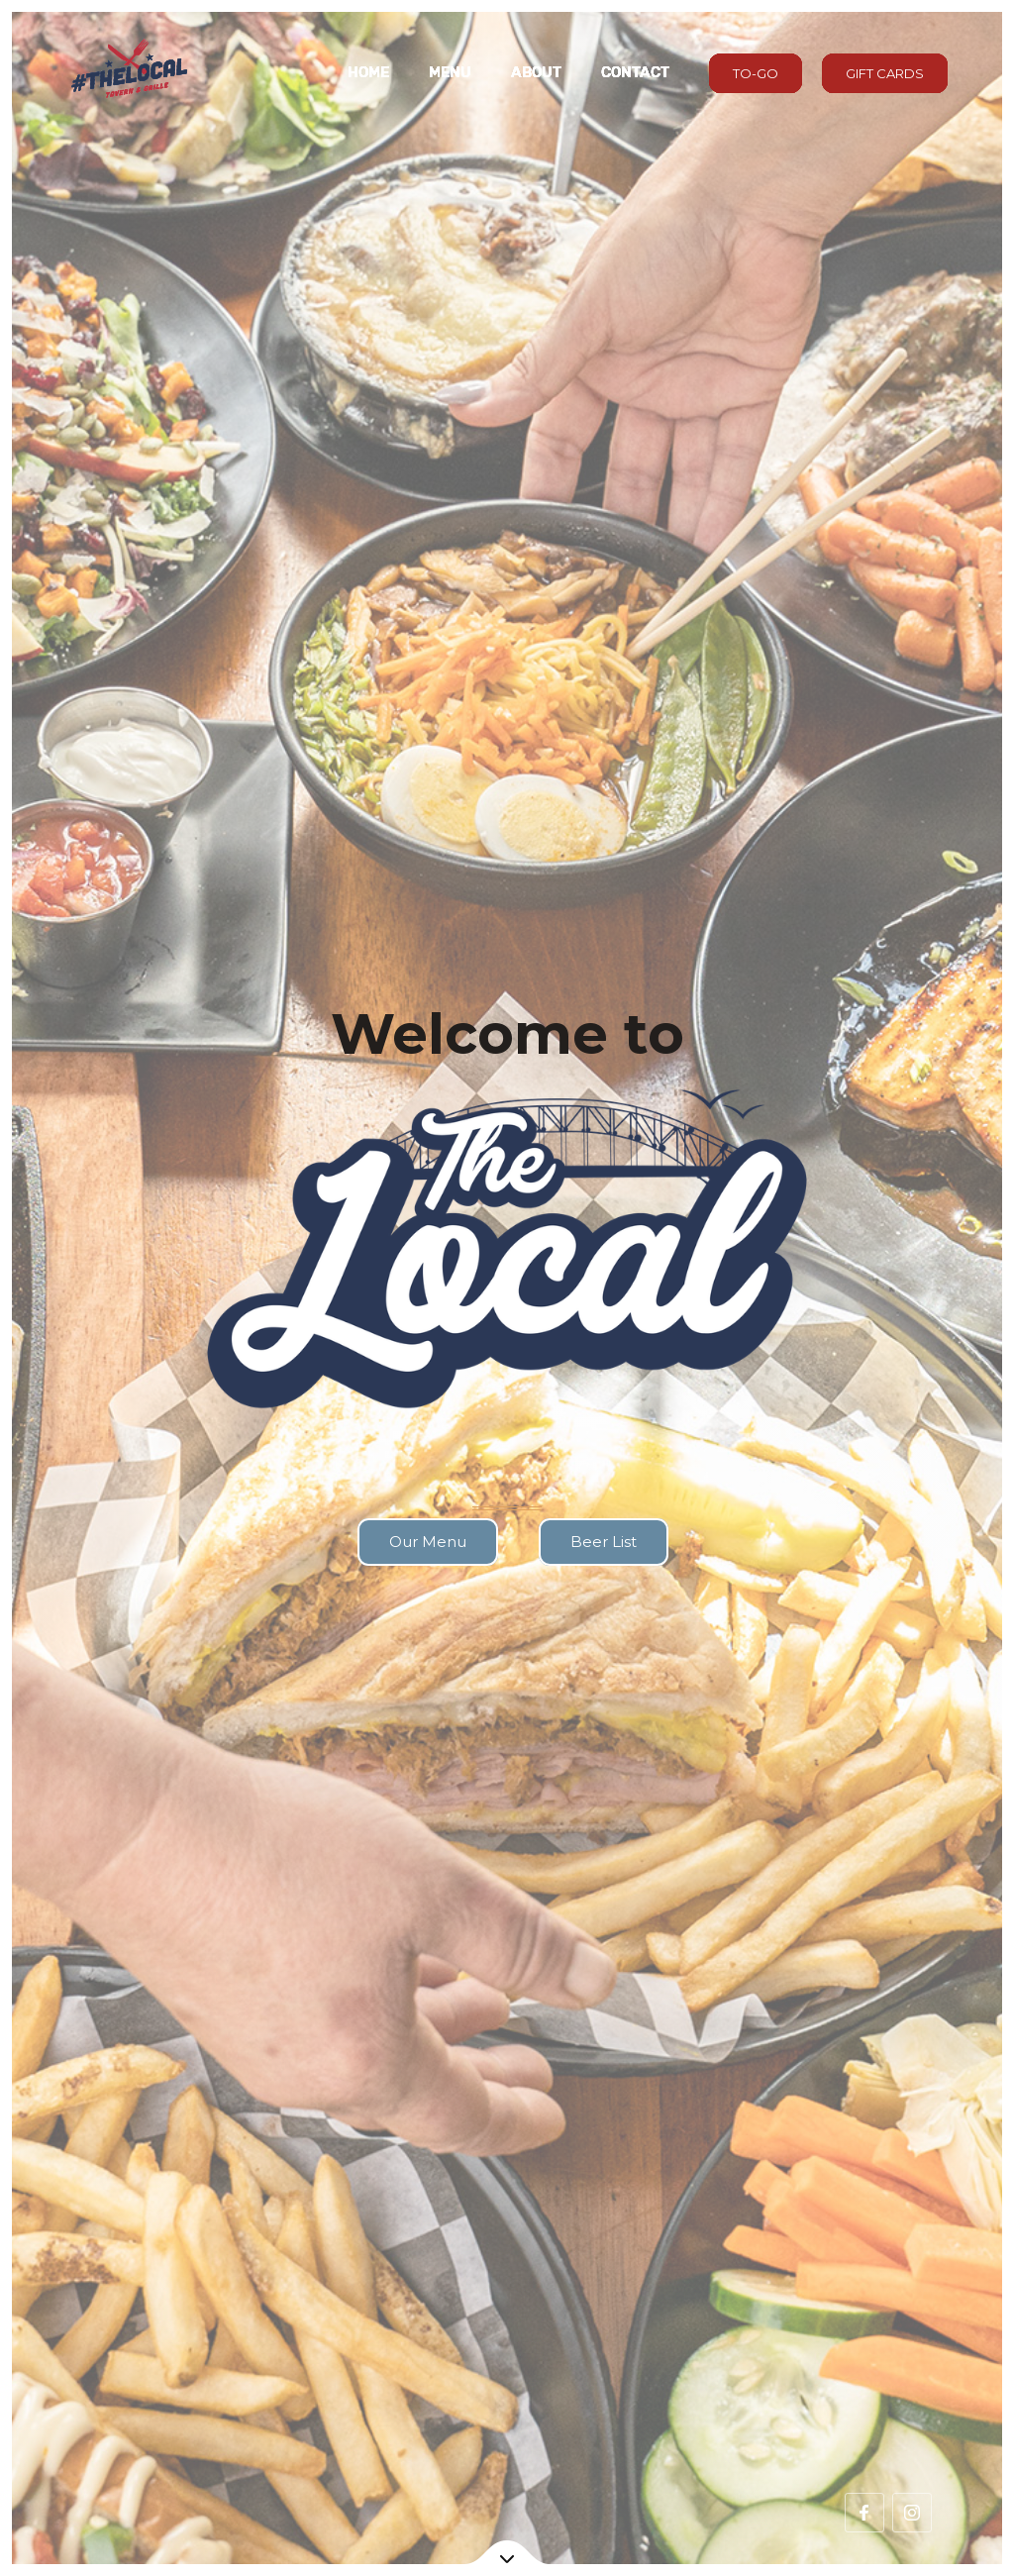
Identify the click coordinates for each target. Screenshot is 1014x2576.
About (536, 72)
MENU (450, 72)
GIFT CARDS (885, 73)
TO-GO (755, 73)
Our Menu (427, 1541)
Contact (635, 72)
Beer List (603, 1541)
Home (368, 72)
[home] (128, 73)
